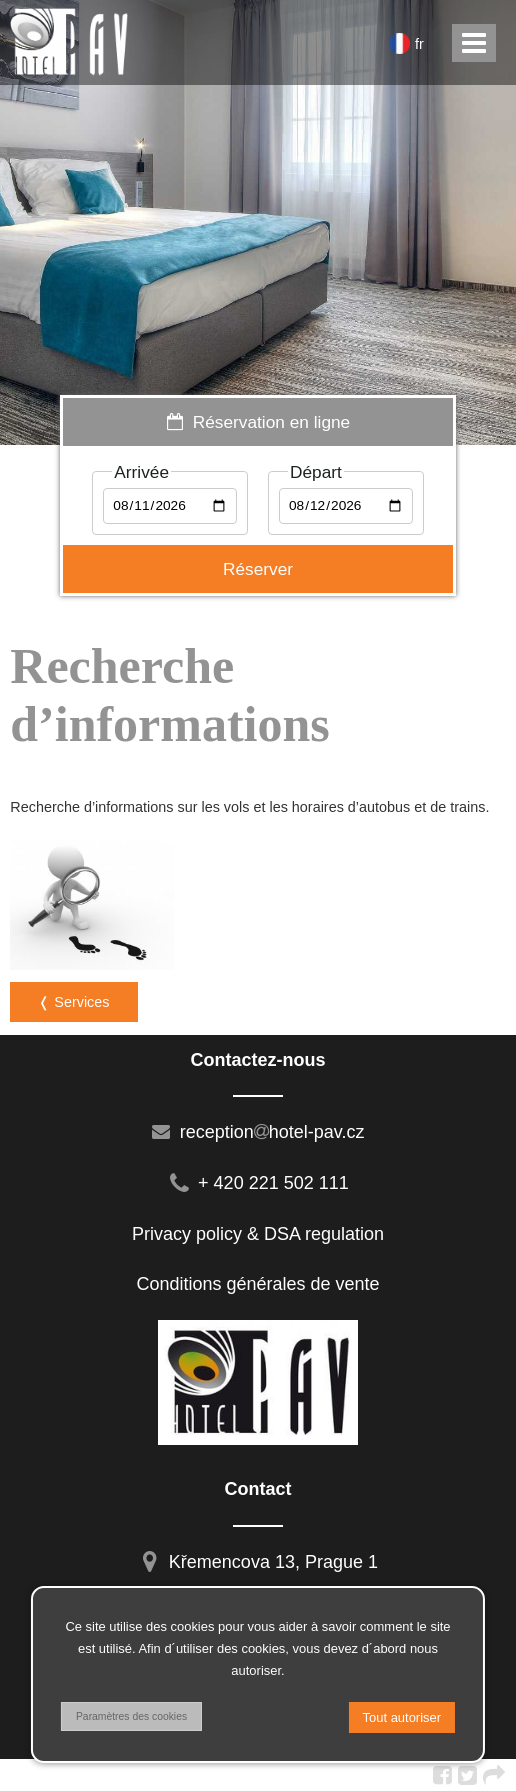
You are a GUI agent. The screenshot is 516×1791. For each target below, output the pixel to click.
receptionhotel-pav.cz (258, 1132)
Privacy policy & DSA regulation (258, 1234)
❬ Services (73, 1002)
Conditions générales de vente (257, 1284)
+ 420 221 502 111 (258, 1183)
